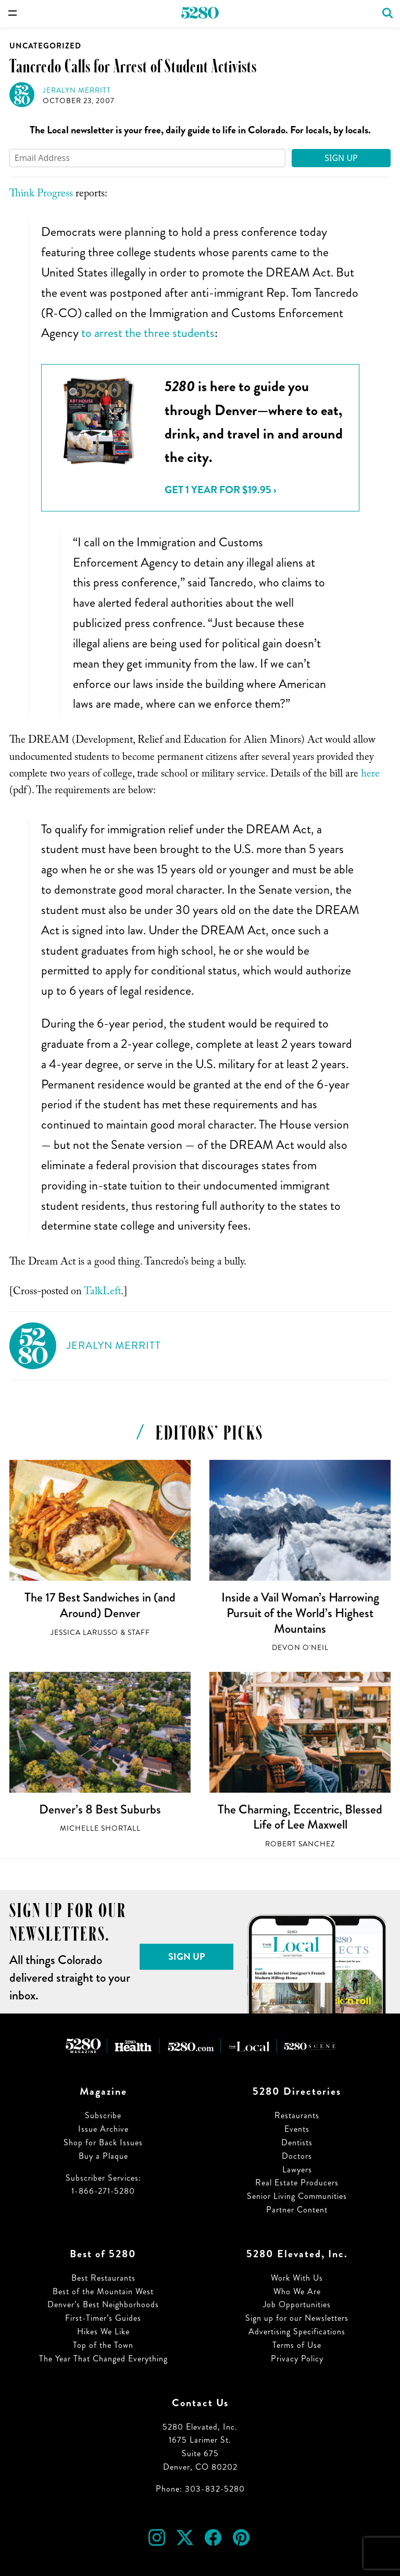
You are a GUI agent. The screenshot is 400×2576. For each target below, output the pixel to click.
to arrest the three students (148, 333)
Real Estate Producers (297, 2183)
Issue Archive (103, 2129)
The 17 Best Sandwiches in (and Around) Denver (100, 1605)
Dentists (296, 2142)
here (370, 775)
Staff (139, 1632)
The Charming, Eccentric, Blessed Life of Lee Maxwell (300, 1817)
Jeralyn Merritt (77, 90)
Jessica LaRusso (84, 1632)
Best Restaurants (103, 2278)
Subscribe (103, 2115)
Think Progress (41, 195)
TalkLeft (102, 1293)
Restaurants (296, 2115)
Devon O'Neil (300, 1648)
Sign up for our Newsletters (296, 2318)
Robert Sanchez (300, 1844)
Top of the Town (103, 2345)
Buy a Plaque (103, 2156)
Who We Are (297, 2291)
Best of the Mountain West (103, 2291)
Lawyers (297, 2169)
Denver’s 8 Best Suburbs (100, 1809)
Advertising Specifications (296, 2331)
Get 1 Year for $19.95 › (220, 489)
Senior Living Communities (297, 2196)
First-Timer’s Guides (103, 2318)
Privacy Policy (297, 2359)
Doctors (297, 2156)
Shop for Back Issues (103, 2142)
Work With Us (297, 2278)
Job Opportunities (297, 2304)
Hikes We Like (103, 2331)
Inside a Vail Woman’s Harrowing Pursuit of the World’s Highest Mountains (300, 1613)
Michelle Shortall (100, 1828)
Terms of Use (296, 2345)
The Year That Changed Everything (103, 2359)
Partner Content (297, 2210)
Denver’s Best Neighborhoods (103, 2304)
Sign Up (341, 158)
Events (296, 2129)
